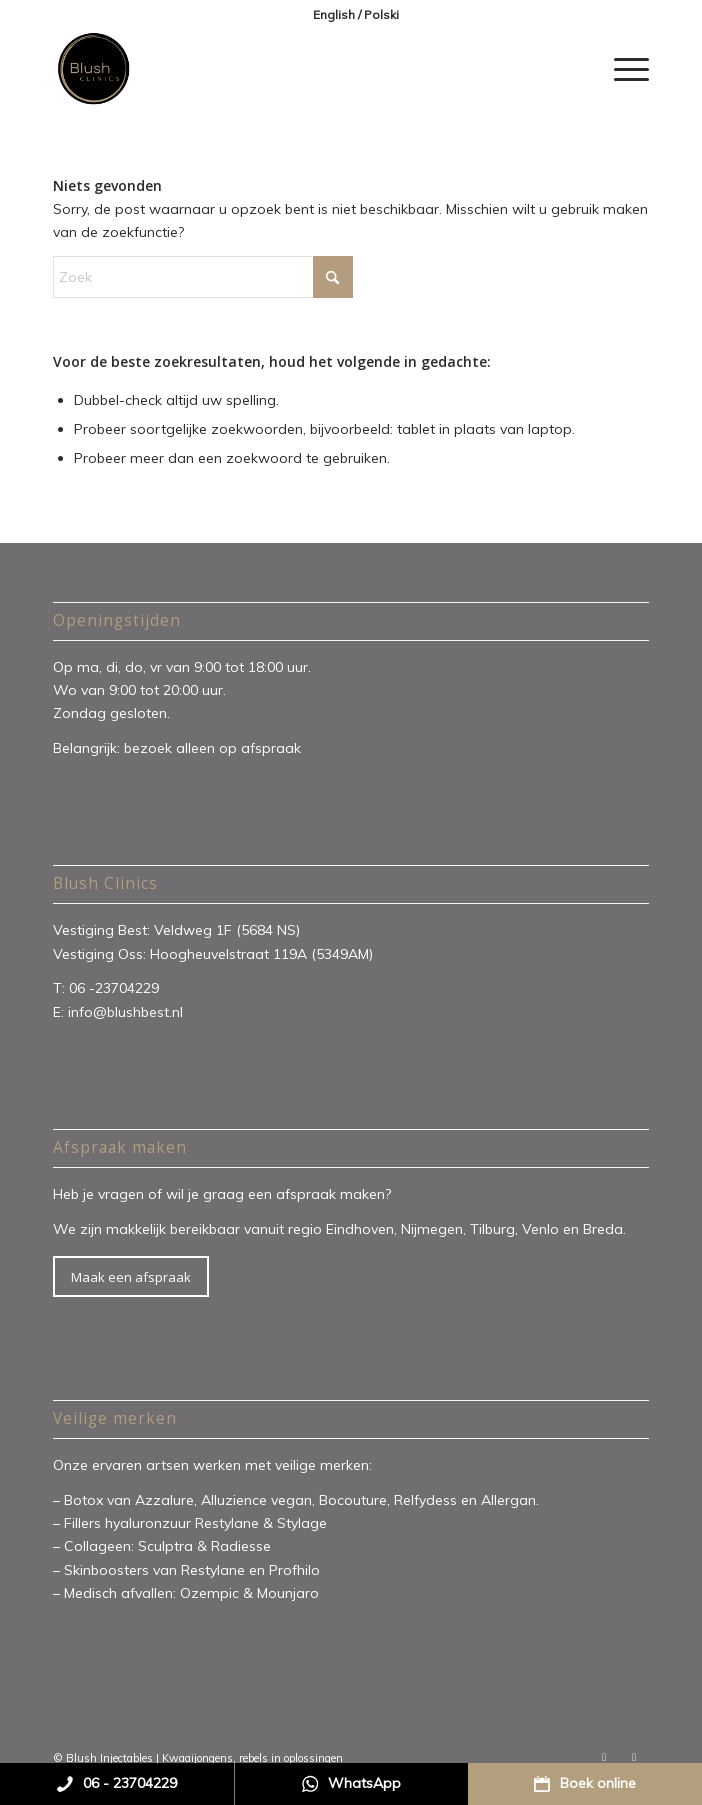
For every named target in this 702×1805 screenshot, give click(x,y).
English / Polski (356, 14)
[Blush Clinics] (291, 69)
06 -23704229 (116, 988)
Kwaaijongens (197, 1758)
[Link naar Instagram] (634, 1757)
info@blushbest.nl (125, 1012)
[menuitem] (356, 15)
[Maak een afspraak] (131, 1277)
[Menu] (621, 69)
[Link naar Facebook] (604, 1757)
